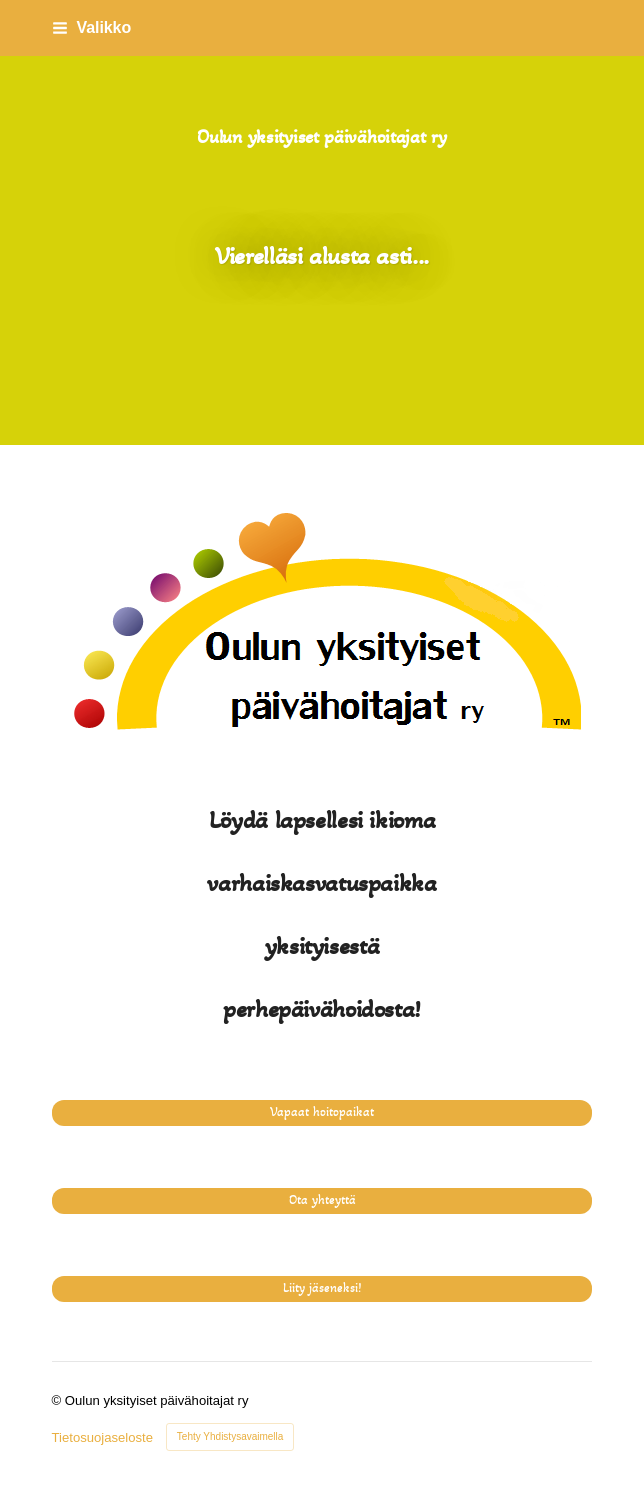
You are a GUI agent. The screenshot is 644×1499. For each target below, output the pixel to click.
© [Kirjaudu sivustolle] (58, 1400)
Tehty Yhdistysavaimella (230, 1436)
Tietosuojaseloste (103, 1437)
